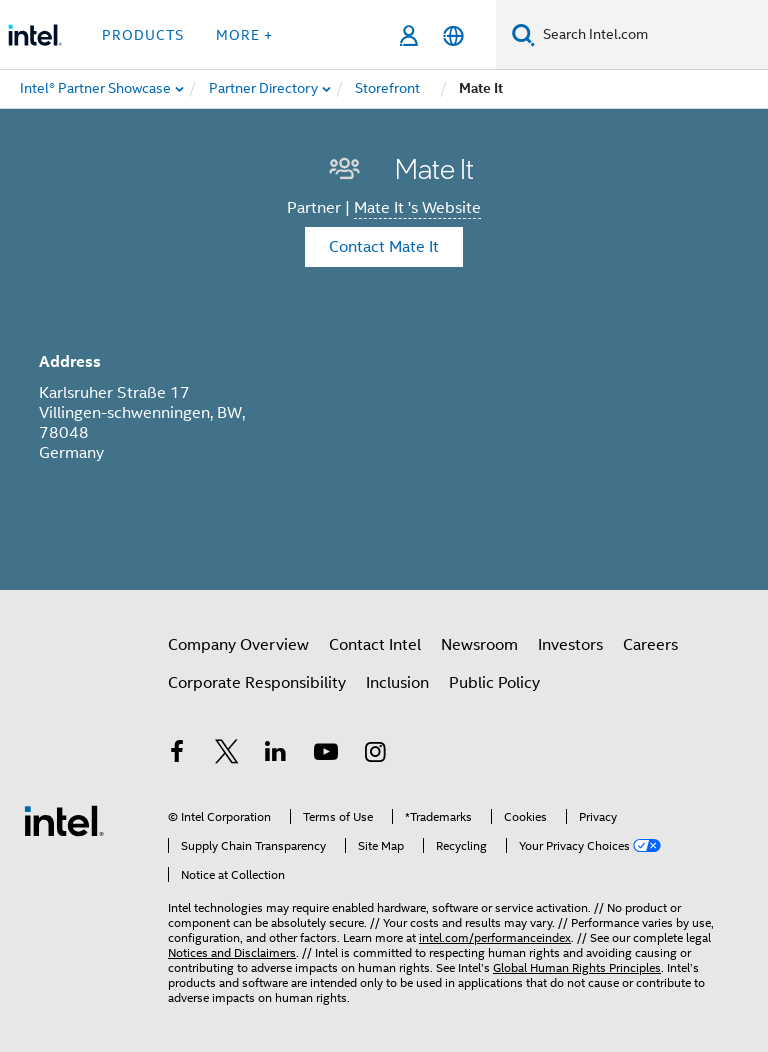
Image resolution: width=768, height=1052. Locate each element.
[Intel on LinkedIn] (276, 755)
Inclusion (397, 683)
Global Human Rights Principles (577, 967)
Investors (570, 645)
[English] (453, 35)
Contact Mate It (384, 247)
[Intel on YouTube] (326, 755)
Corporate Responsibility (257, 683)
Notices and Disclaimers (232, 952)
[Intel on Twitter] (227, 755)
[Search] (523, 34)
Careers (650, 645)
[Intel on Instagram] (375, 755)
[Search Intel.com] (651, 35)
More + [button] (244, 35)
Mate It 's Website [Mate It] (417, 208)
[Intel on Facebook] (177, 755)
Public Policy (494, 683)
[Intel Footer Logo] (64, 820)
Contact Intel (375, 645)
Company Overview (238, 645)
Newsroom (479, 645)
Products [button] (143, 35)
